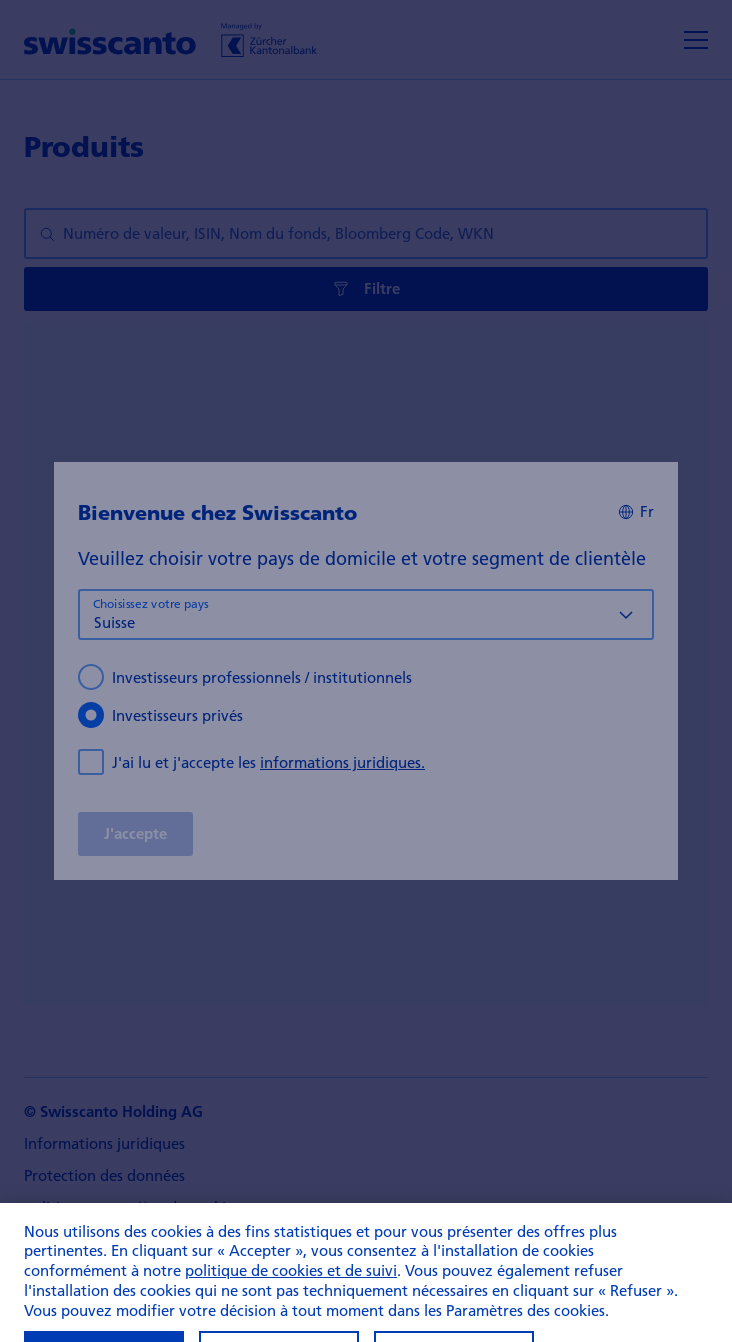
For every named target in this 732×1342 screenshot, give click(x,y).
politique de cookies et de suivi (291, 1287)
